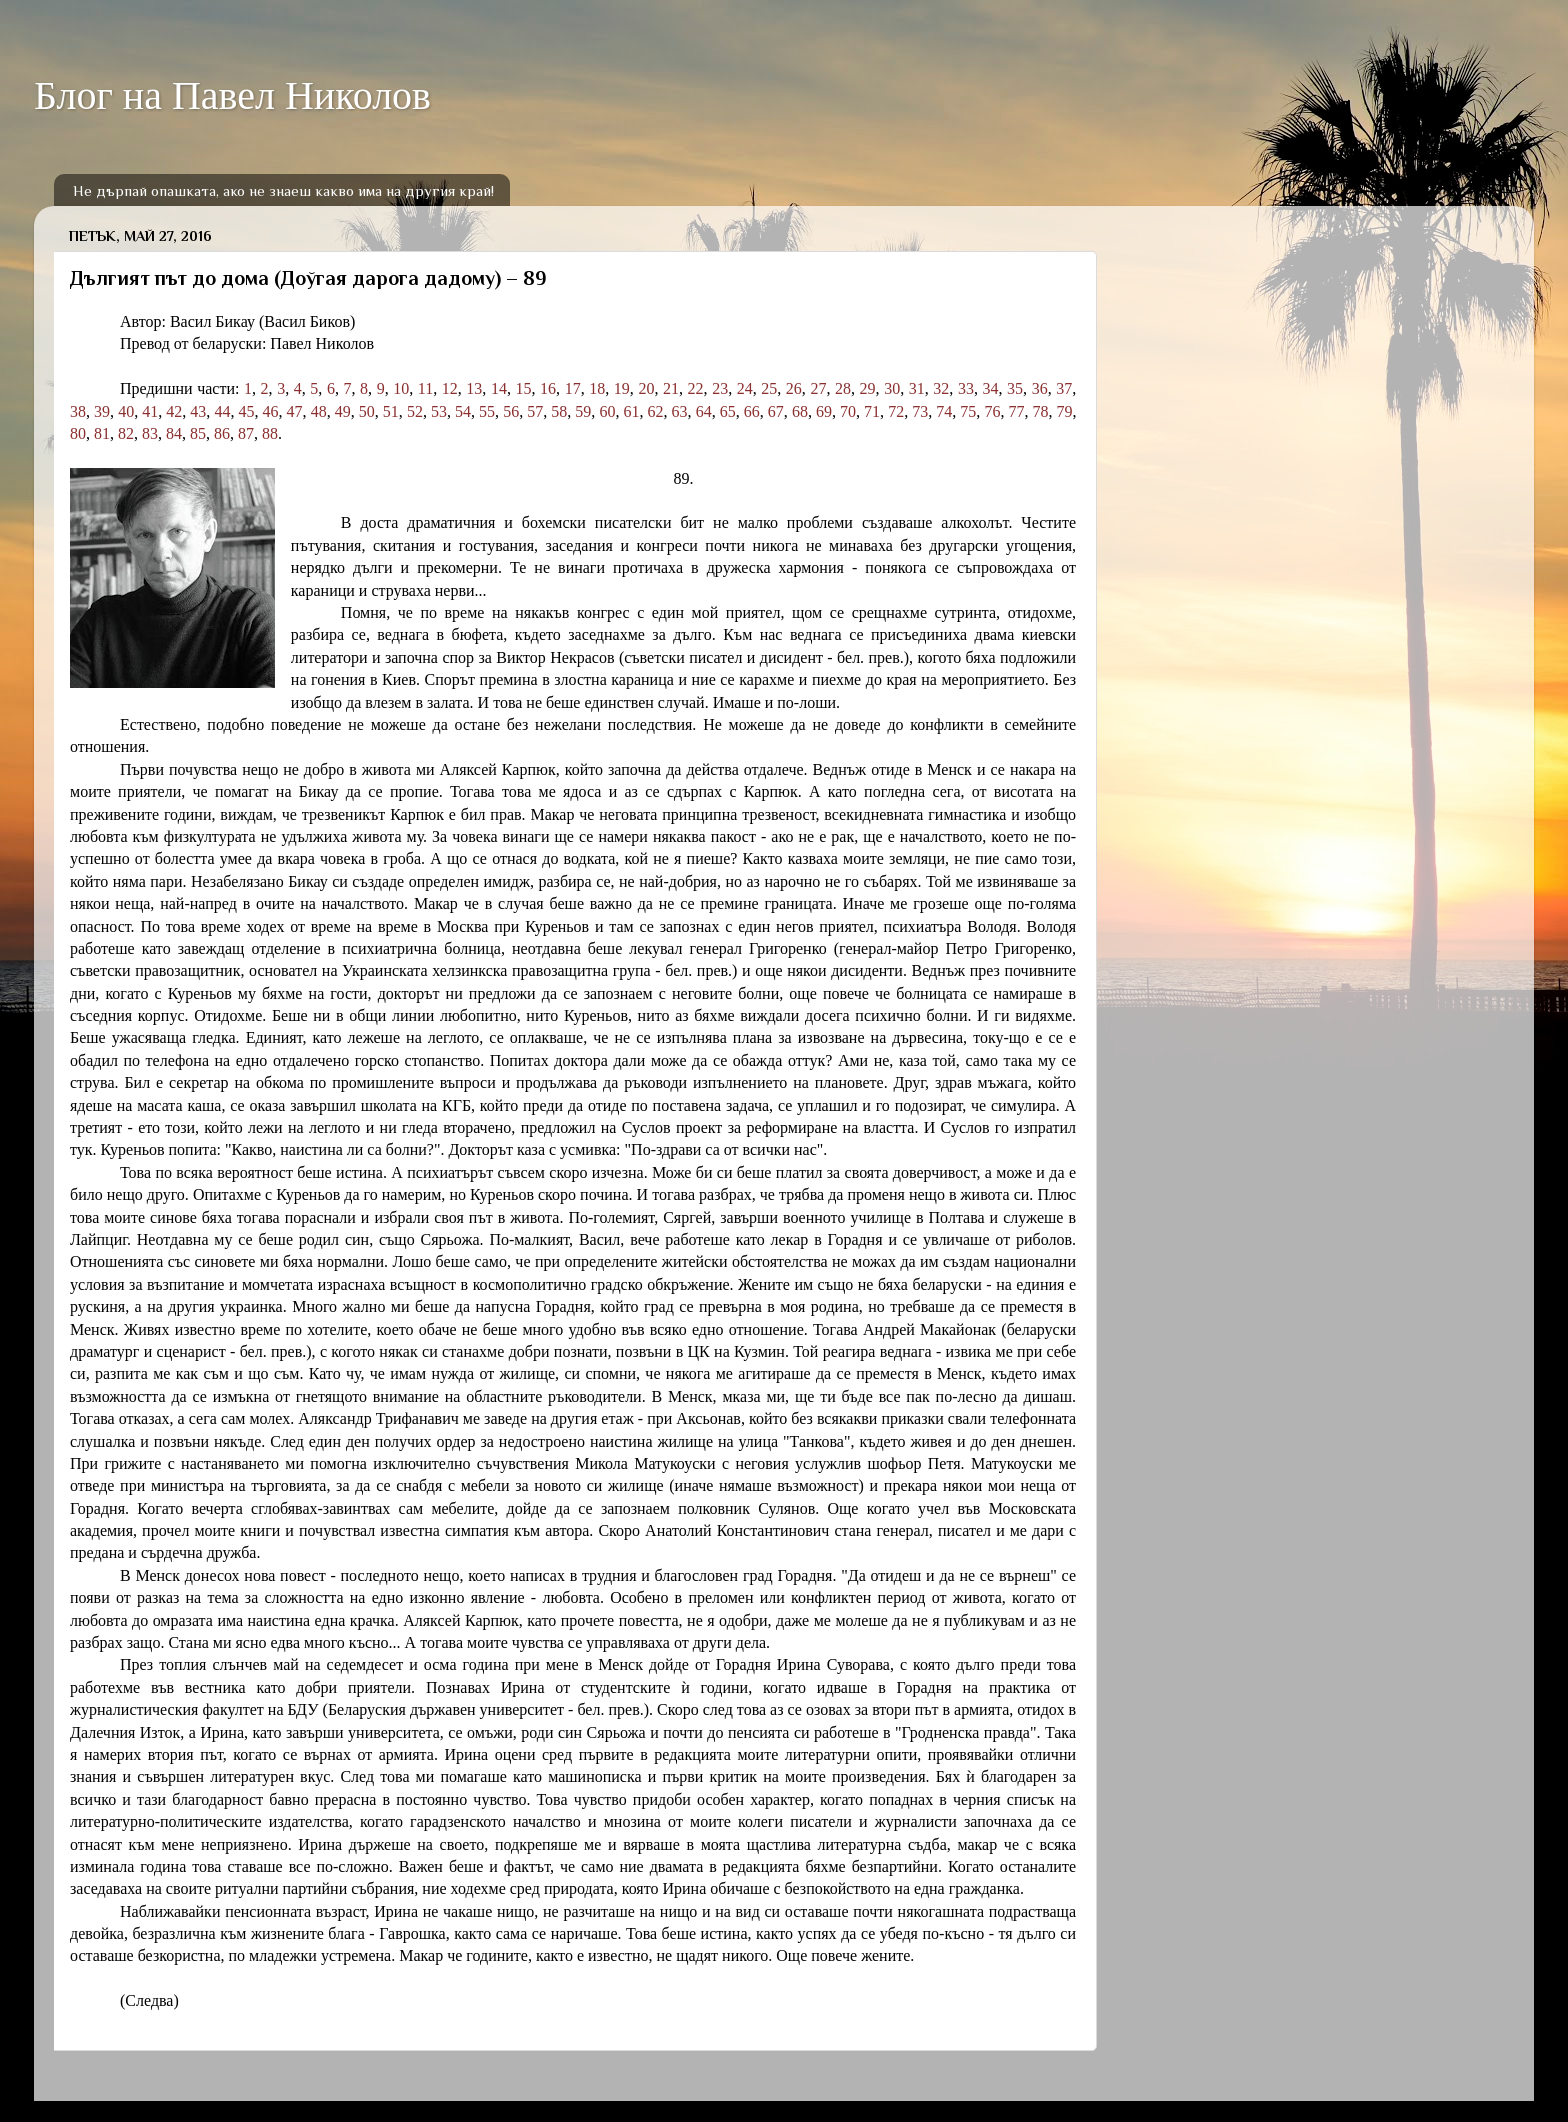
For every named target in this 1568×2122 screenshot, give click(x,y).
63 (680, 411)
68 (800, 411)
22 (696, 388)
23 (720, 388)
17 (573, 388)
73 (920, 411)
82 (126, 433)
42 (174, 411)
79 (1065, 411)
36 (1040, 388)
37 (1064, 388)
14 (499, 388)
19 (622, 388)
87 (246, 433)
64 (704, 411)
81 (102, 433)
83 (150, 433)
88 (270, 433)
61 (631, 411)
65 (728, 411)
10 (401, 388)
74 (944, 411)
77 (1016, 411)
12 (450, 388)
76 (992, 411)
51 (391, 411)
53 (439, 411)
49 (343, 411)
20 (646, 388)
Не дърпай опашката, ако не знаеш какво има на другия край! (283, 190)
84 (174, 433)
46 (271, 411)
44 (222, 411)
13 (474, 388)
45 (246, 411)
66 (752, 411)
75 (968, 411)
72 (896, 411)
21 (671, 388)
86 (222, 433)
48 (319, 411)
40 (126, 411)
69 (824, 411)
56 (511, 411)
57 (535, 411)
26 (794, 388)
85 (198, 433)
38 (78, 411)
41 (150, 411)
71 (872, 411)
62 (656, 411)
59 (583, 411)
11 (425, 388)
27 (818, 388)
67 (776, 411)
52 (415, 411)
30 (892, 388)
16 (548, 388)
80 (78, 433)
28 (843, 388)
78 (1041, 411)
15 (524, 388)
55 (487, 411)
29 (868, 388)
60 (607, 411)
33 (966, 388)
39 (102, 411)
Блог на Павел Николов (232, 95)
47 (295, 411)
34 (990, 388)
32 (941, 388)
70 (848, 411)
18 (597, 388)
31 (917, 388)
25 (769, 388)
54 (463, 411)
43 (198, 411)
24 (745, 388)
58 (559, 411)
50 (367, 411)
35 (1015, 388)
